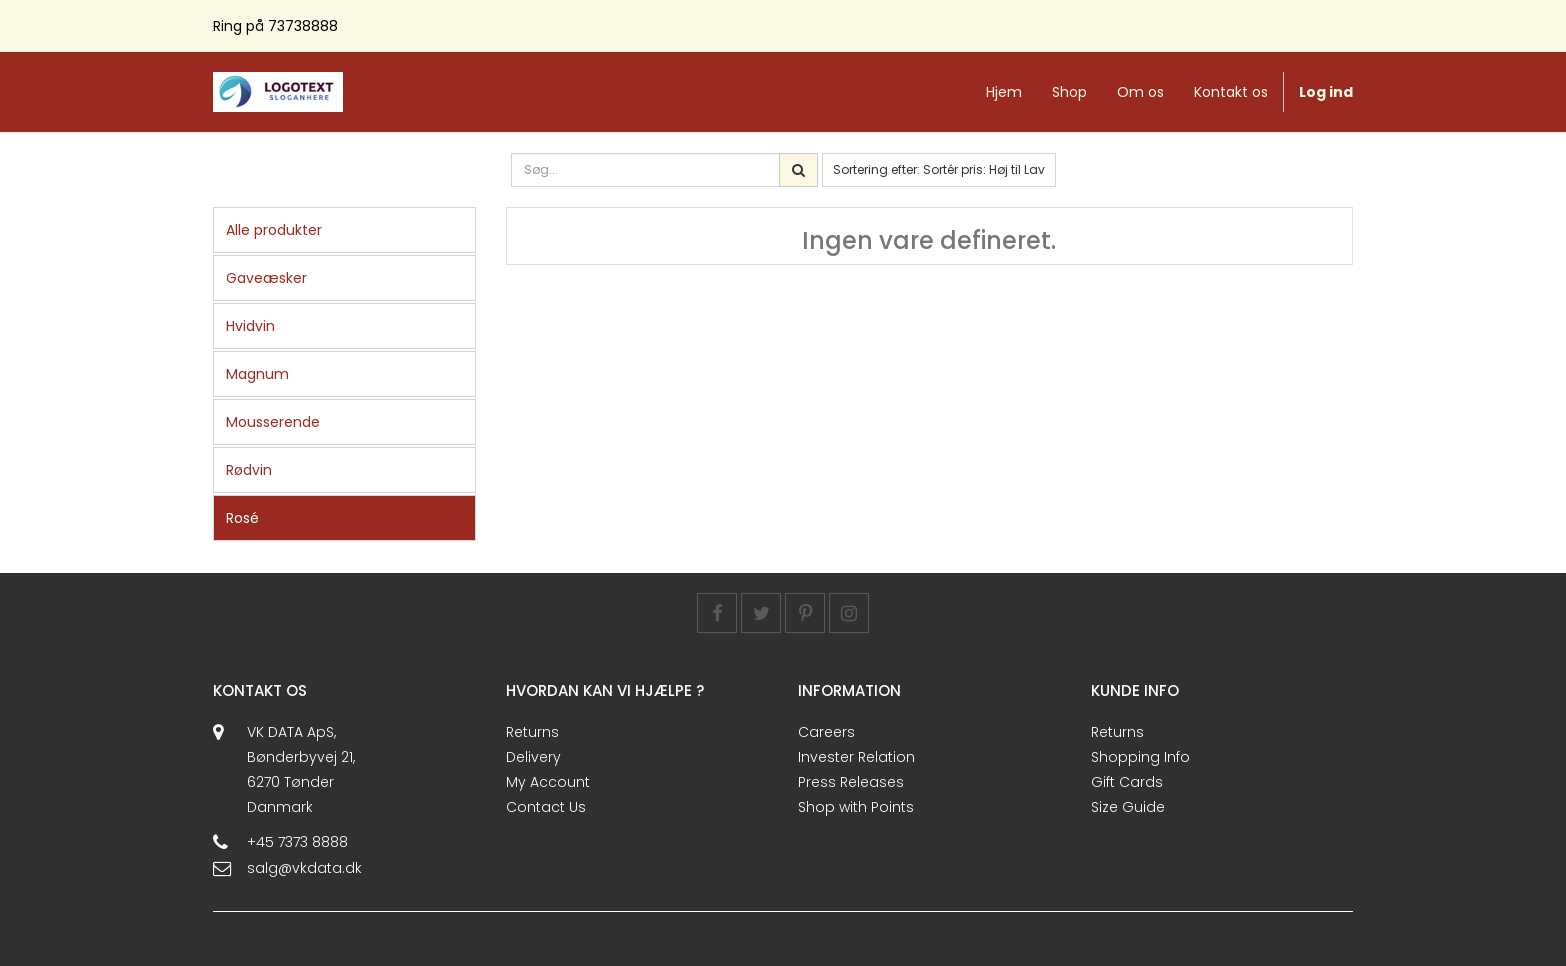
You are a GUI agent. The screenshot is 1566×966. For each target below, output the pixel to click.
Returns (532, 732)
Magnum (257, 374)
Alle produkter (274, 230)
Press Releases (851, 782)
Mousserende (273, 422)
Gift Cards (1127, 782)
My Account (548, 782)
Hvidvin (250, 326)
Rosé (242, 518)
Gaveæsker (266, 278)
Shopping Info (1140, 757)
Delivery (533, 757)
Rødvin (249, 470)
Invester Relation (856, 757)
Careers (826, 732)
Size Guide (1128, 807)
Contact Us (546, 807)
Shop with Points (856, 807)
